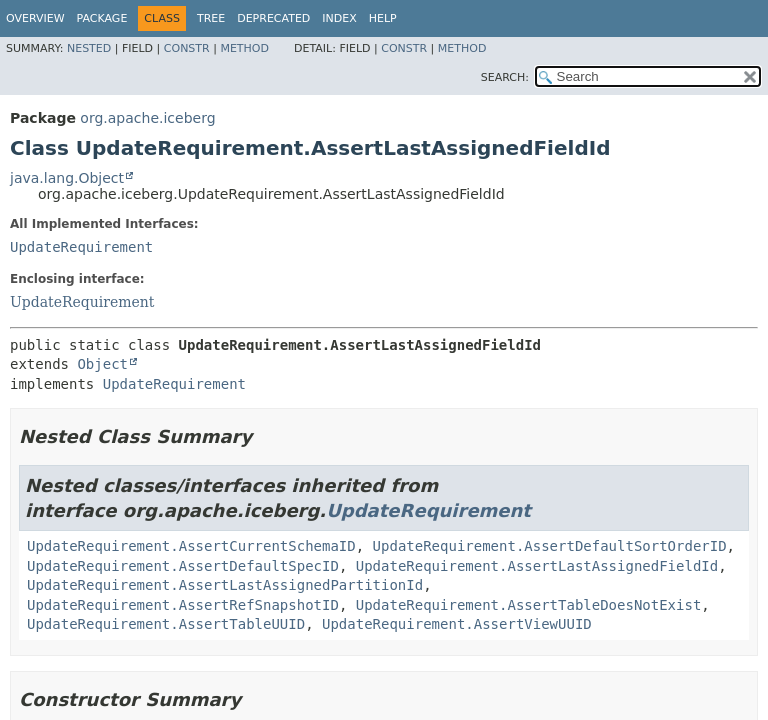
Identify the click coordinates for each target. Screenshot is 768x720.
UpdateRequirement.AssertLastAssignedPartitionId (225, 585)
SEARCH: (505, 77)
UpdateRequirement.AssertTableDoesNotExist (529, 605)
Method (244, 48)
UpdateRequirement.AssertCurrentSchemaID (191, 546)
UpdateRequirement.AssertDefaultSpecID (183, 566)
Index (339, 18)
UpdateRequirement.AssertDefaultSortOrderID (550, 546)
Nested (89, 48)
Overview (35, 18)
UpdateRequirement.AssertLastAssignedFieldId (537, 566)
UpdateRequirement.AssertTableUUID (166, 624)
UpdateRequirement (81, 247)
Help (383, 18)
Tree (211, 18)
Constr (187, 48)
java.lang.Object (67, 178)
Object (102, 364)
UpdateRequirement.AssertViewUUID (457, 624)
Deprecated (273, 18)
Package (102, 18)
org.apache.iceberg (147, 118)
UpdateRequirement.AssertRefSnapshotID (183, 605)
